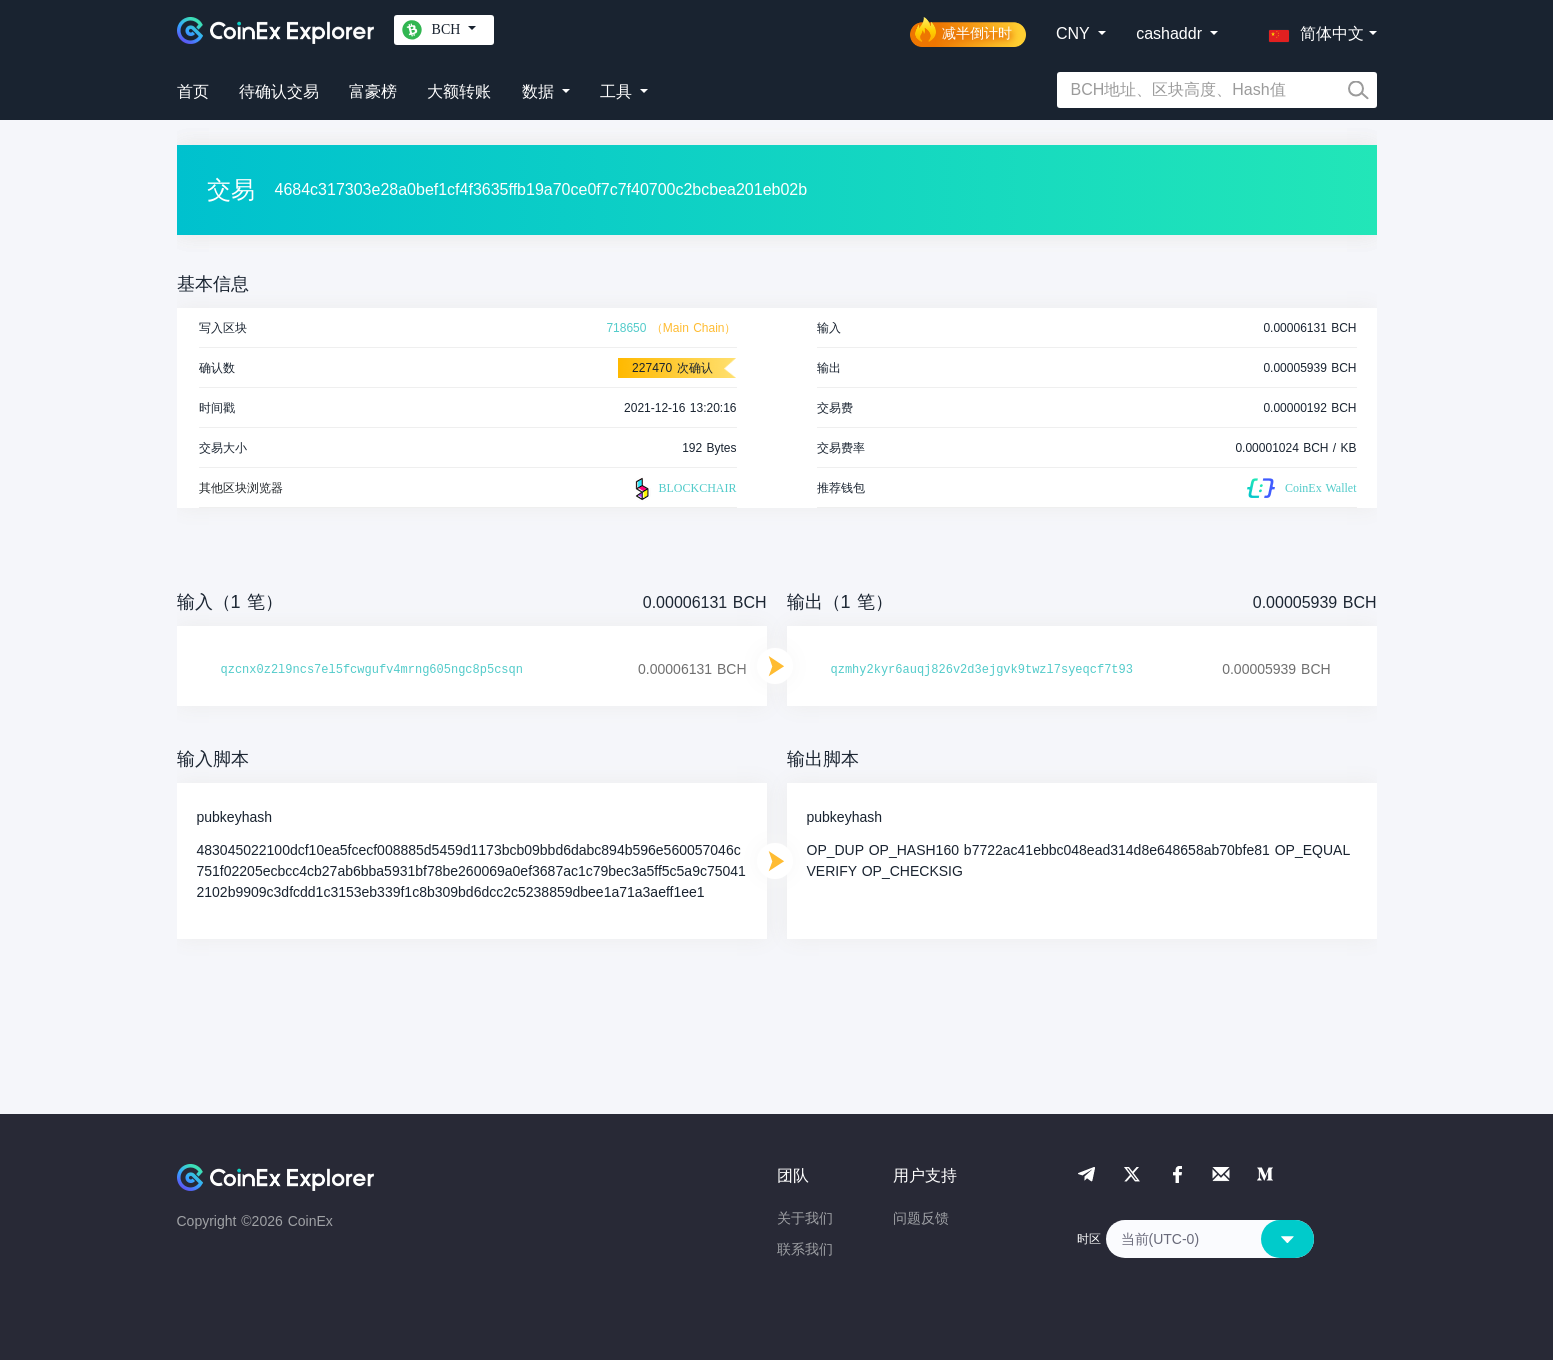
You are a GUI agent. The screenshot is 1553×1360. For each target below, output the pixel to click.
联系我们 (805, 1249)
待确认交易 (279, 91)
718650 (626, 328)
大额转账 (459, 91)
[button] (1312, 30)
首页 (193, 91)
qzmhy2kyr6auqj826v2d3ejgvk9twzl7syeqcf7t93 (982, 670)
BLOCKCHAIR (683, 489)
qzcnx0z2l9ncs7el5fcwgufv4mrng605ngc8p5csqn (372, 670)
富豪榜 (373, 91)
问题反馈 (921, 1218)
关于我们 (805, 1218)
